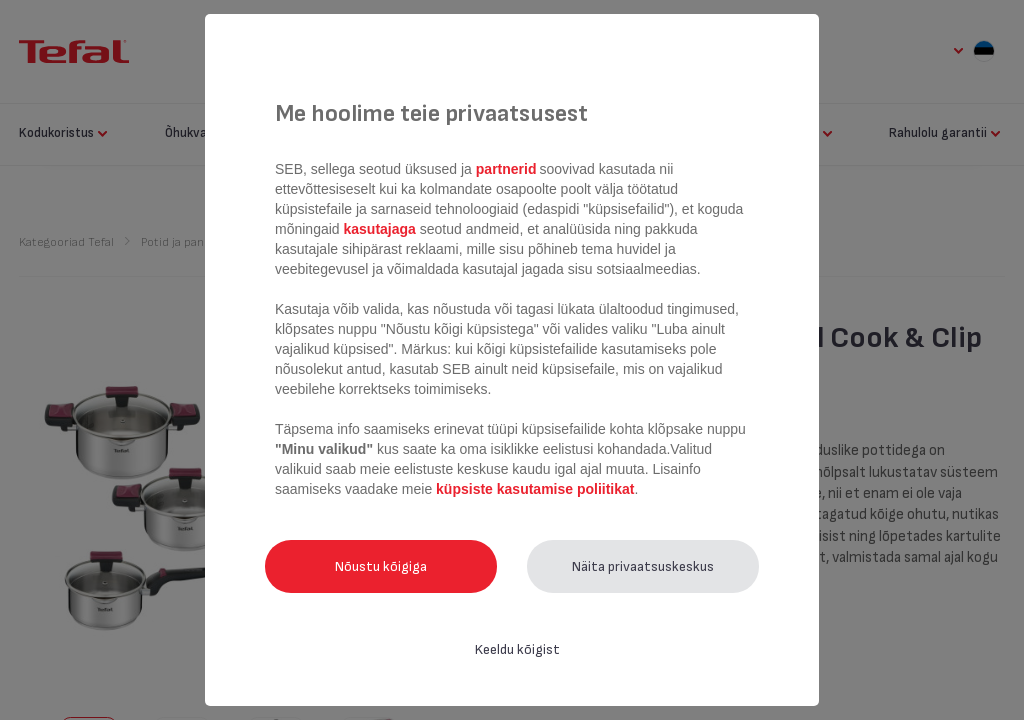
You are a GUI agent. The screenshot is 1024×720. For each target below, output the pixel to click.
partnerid (506, 169)
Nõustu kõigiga (381, 566)
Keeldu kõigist (517, 649)
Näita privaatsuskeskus (643, 566)
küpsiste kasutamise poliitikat (535, 489)
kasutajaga (380, 229)
